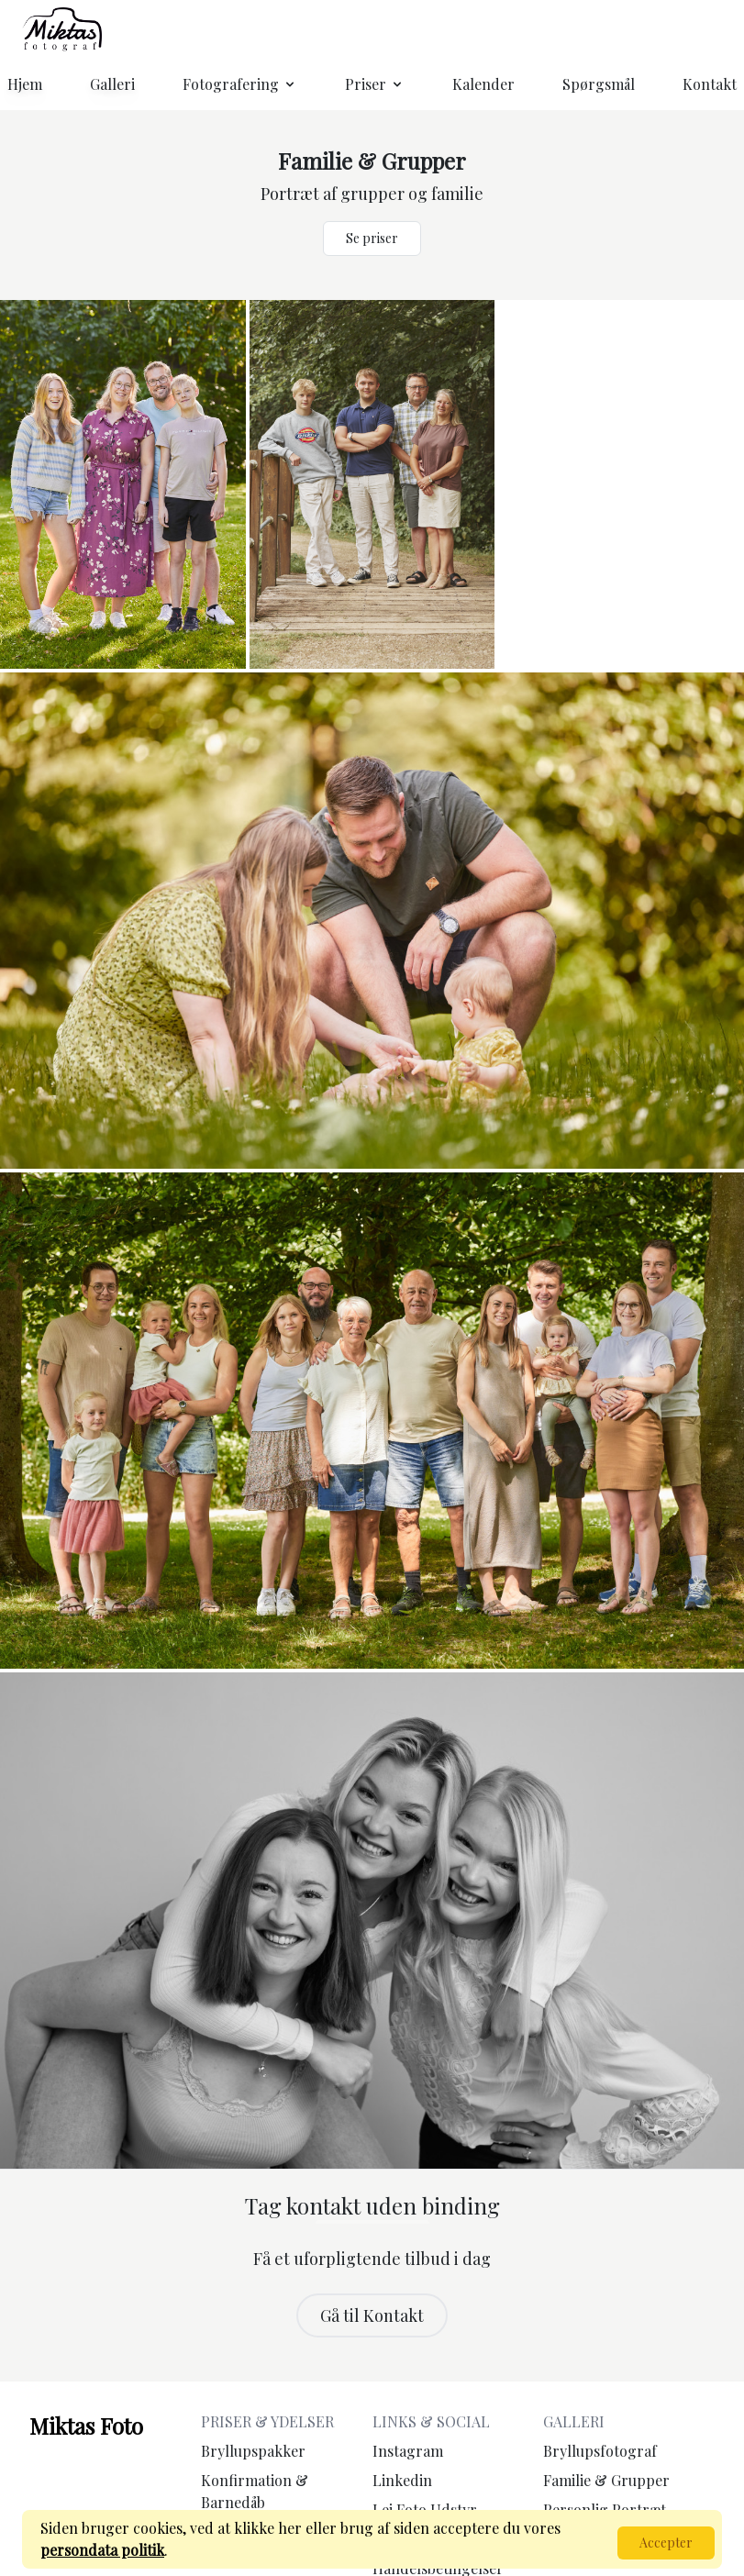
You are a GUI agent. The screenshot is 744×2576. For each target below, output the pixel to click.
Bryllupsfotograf (600, 2450)
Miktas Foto (86, 2425)
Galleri (112, 84)
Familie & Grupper (606, 2480)
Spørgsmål (598, 84)
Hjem (24, 84)
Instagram (407, 2450)
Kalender (483, 84)
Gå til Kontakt (372, 2315)
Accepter (666, 2542)
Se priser (372, 238)
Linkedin (402, 2480)
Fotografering (240, 84)
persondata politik (102, 2549)
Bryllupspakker (253, 2450)
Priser (375, 84)
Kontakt (710, 84)
